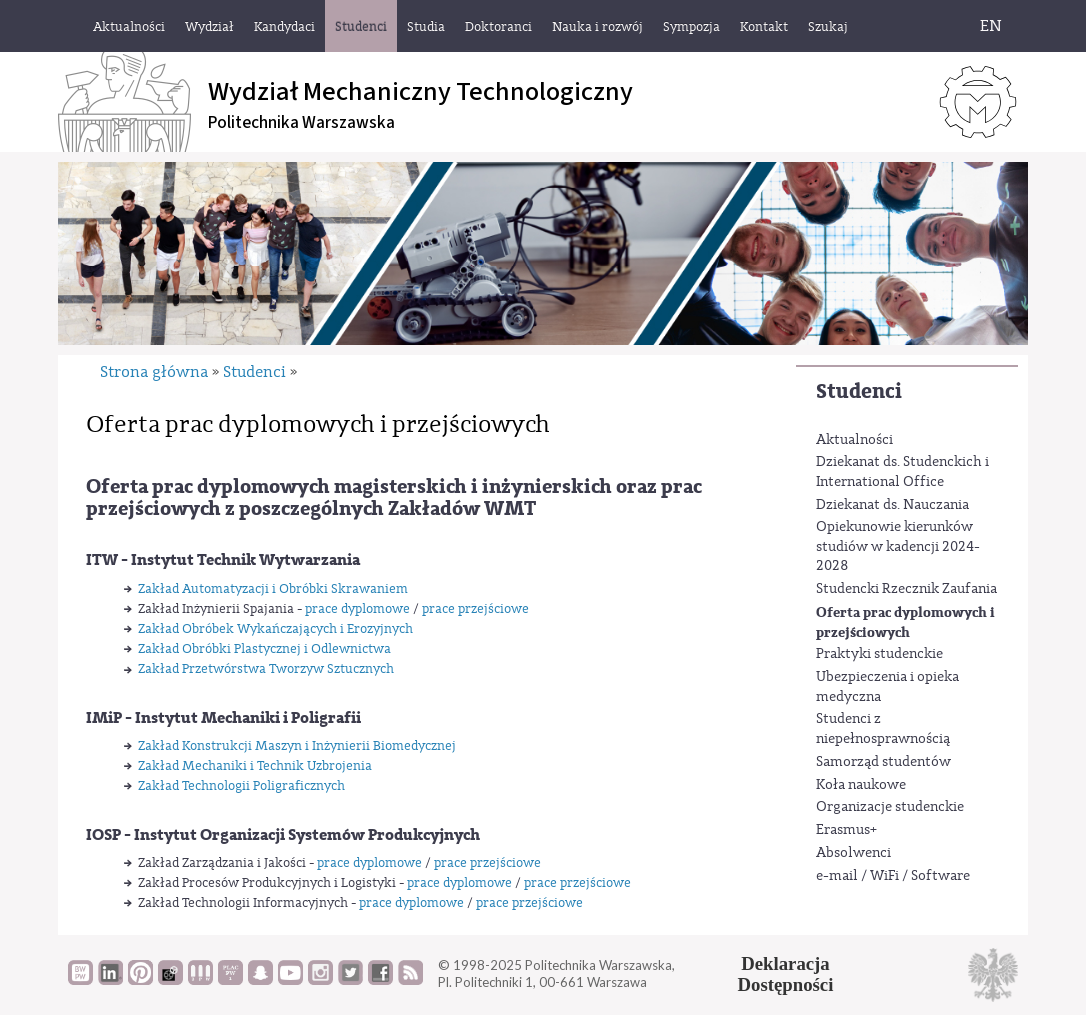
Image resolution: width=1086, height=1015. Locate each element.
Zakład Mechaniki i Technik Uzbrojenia (255, 765)
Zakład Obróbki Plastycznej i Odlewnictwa (264, 648)
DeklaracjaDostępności (786, 974)
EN (991, 26)
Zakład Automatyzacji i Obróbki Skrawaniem (273, 588)
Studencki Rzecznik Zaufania (906, 589)
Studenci (859, 391)
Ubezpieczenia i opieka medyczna (887, 687)
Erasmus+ (846, 830)
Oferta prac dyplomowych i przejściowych (905, 622)
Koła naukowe (861, 785)
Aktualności (854, 440)
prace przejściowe (475, 608)
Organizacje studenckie (890, 807)
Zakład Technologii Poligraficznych (241, 785)
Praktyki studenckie (879, 654)
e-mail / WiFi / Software (893, 876)
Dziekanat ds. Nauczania (892, 505)
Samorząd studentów (883, 762)
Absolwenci (853, 853)
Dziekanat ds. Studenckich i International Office (902, 472)
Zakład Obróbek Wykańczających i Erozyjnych (275, 628)
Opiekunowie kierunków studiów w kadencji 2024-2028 (898, 546)
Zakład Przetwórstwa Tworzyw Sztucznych (266, 668)
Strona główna (154, 372)
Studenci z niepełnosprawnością (883, 729)
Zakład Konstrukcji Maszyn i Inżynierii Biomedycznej (297, 745)
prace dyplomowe (357, 608)
